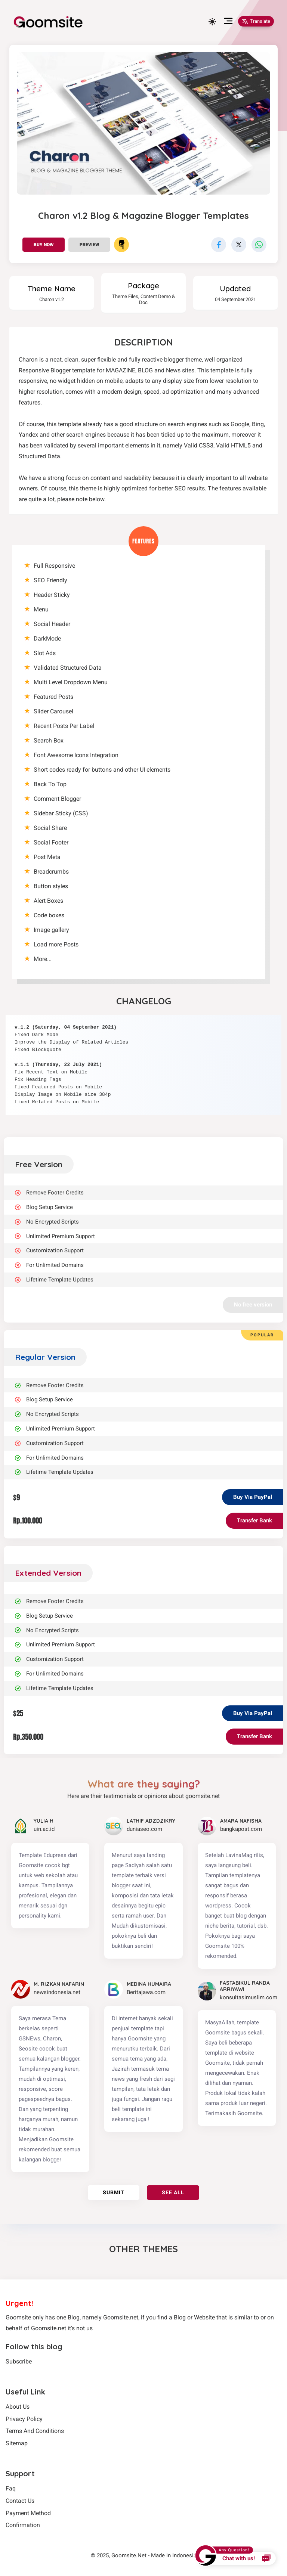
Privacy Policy (24, 2418)
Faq (11, 2488)
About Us (18, 2406)
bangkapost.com (241, 1829)
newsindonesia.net (57, 1992)
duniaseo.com (144, 1829)
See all (173, 2192)
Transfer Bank (254, 1520)
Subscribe (19, 2361)
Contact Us (20, 2500)
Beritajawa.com (146, 1992)
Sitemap (17, 2443)
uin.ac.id (44, 1829)
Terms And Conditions (35, 2430)
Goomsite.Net (128, 2555)
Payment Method (28, 2513)
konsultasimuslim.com (248, 1997)
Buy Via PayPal (252, 1497)
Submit (113, 2192)
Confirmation (23, 2525)
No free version (253, 1304)
